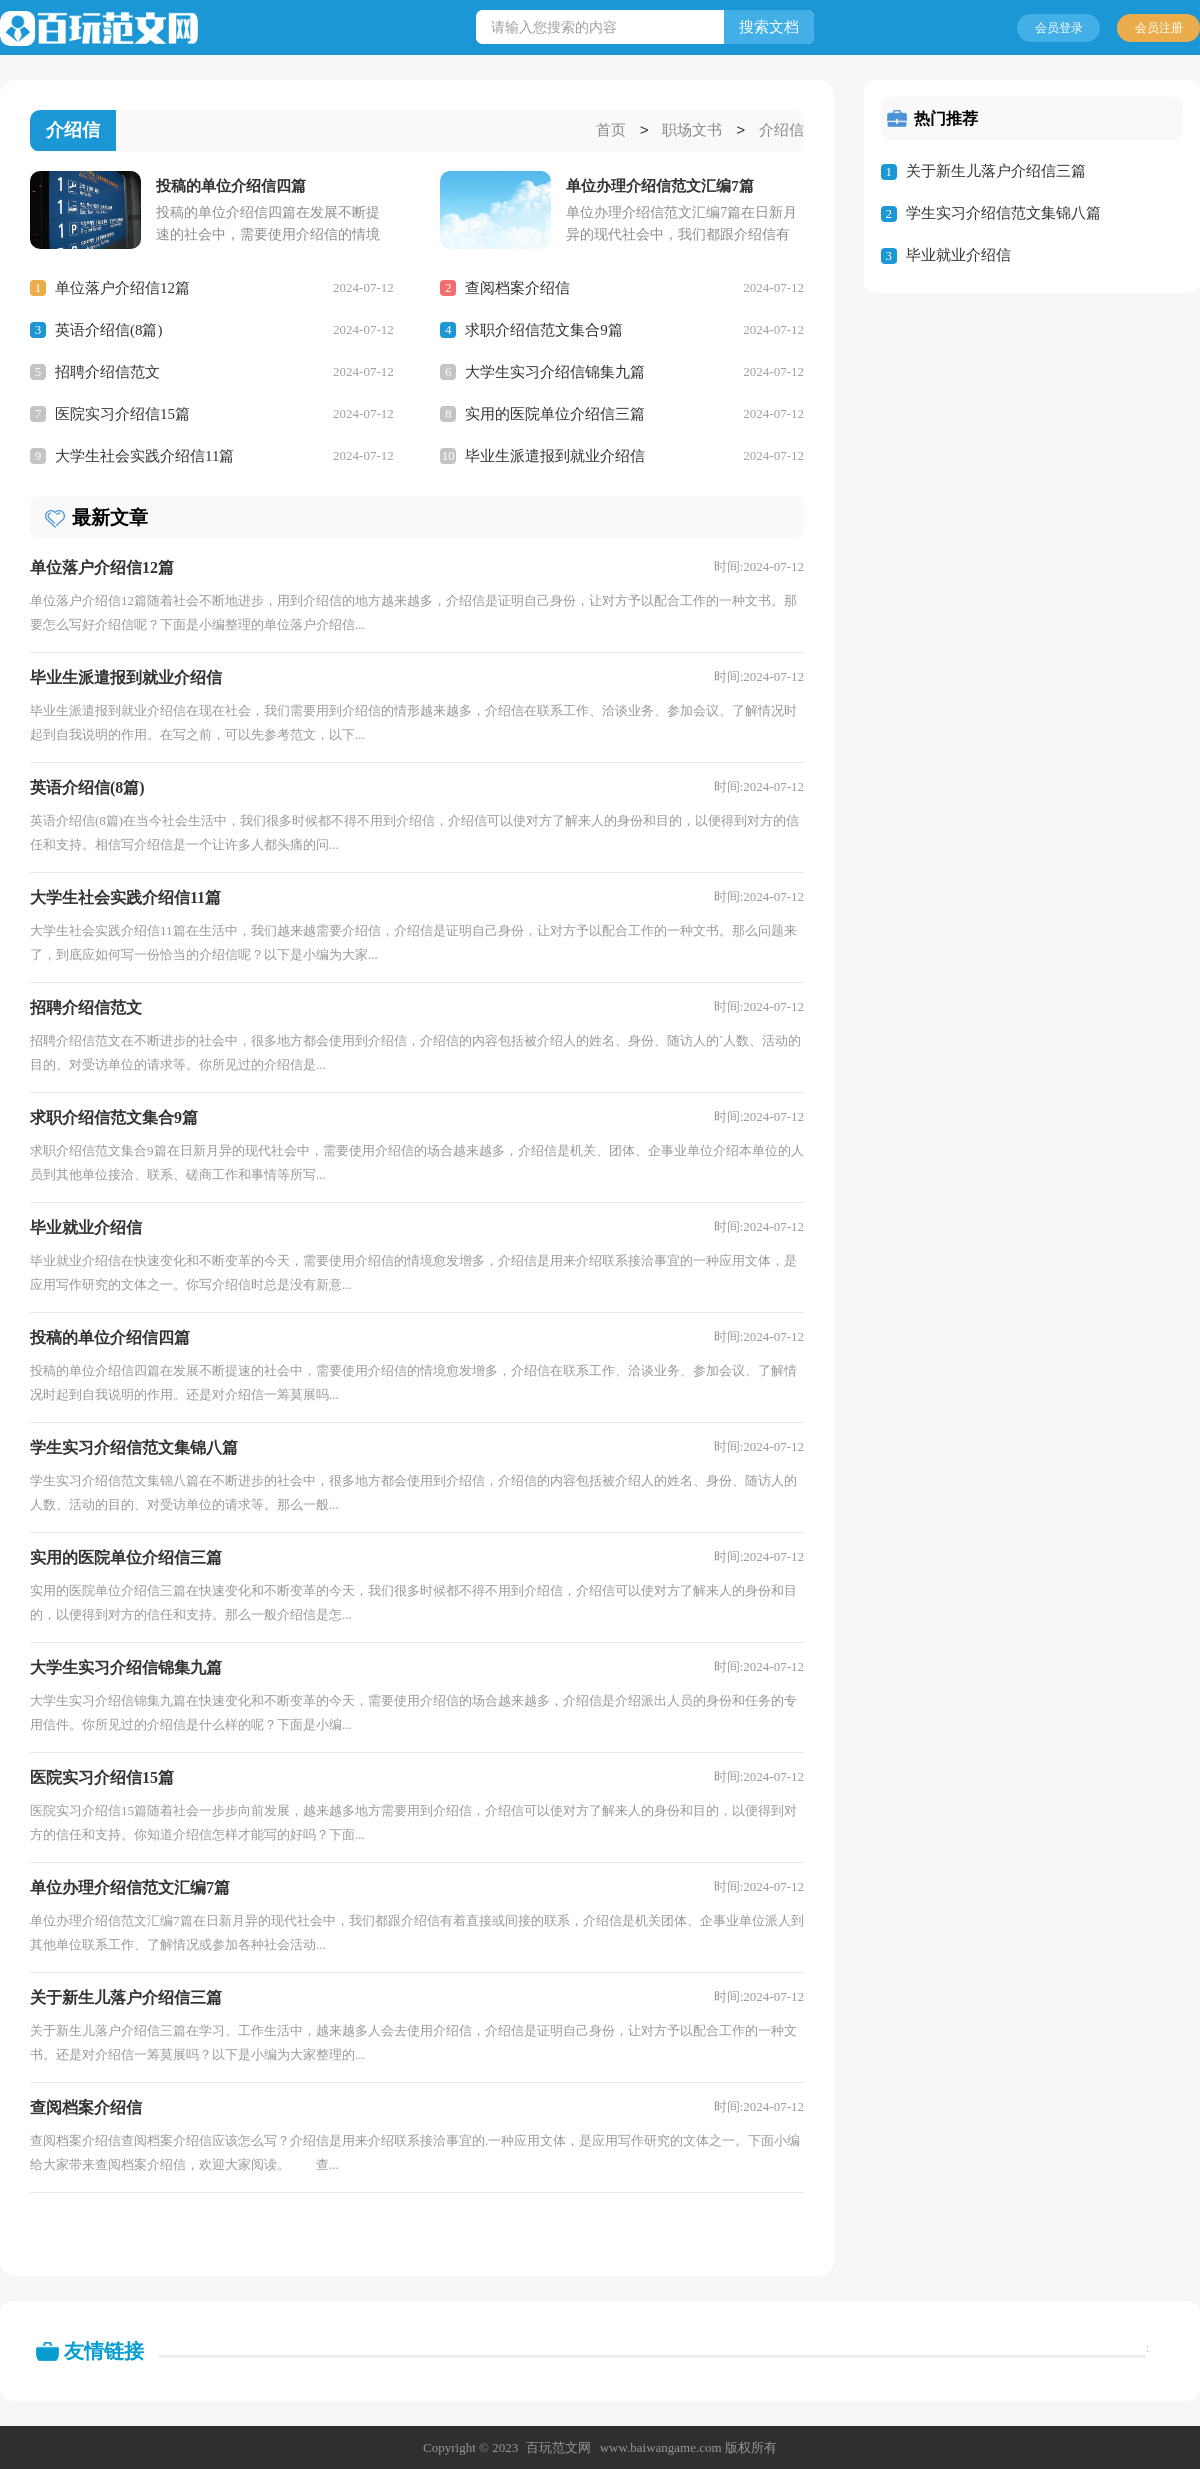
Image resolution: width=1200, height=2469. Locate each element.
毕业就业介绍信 (958, 255)
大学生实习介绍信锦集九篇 (555, 371)
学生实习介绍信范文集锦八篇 (1003, 213)
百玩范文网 (558, 2446)
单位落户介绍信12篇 (122, 287)
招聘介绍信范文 (107, 371)
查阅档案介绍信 (517, 287)
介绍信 (781, 131)
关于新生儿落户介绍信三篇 (996, 171)
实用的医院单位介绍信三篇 (555, 413)
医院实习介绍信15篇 (122, 413)
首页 (611, 131)
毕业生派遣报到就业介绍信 (555, 455)
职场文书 (692, 131)
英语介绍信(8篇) (109, 329)
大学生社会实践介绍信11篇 (144, 455)
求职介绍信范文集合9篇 (544, 329)
